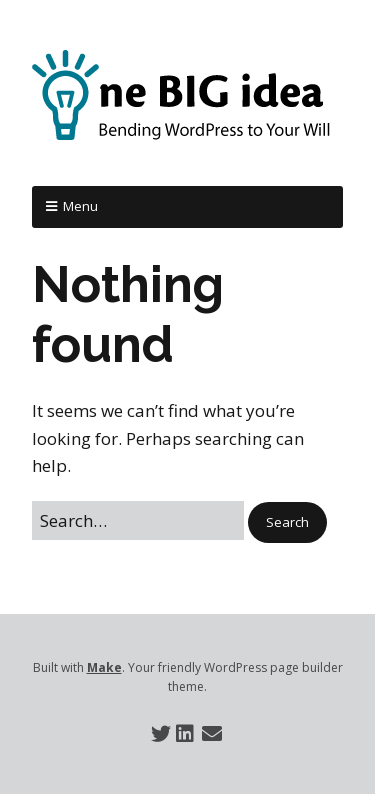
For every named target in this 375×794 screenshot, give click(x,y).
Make (104, 667)
